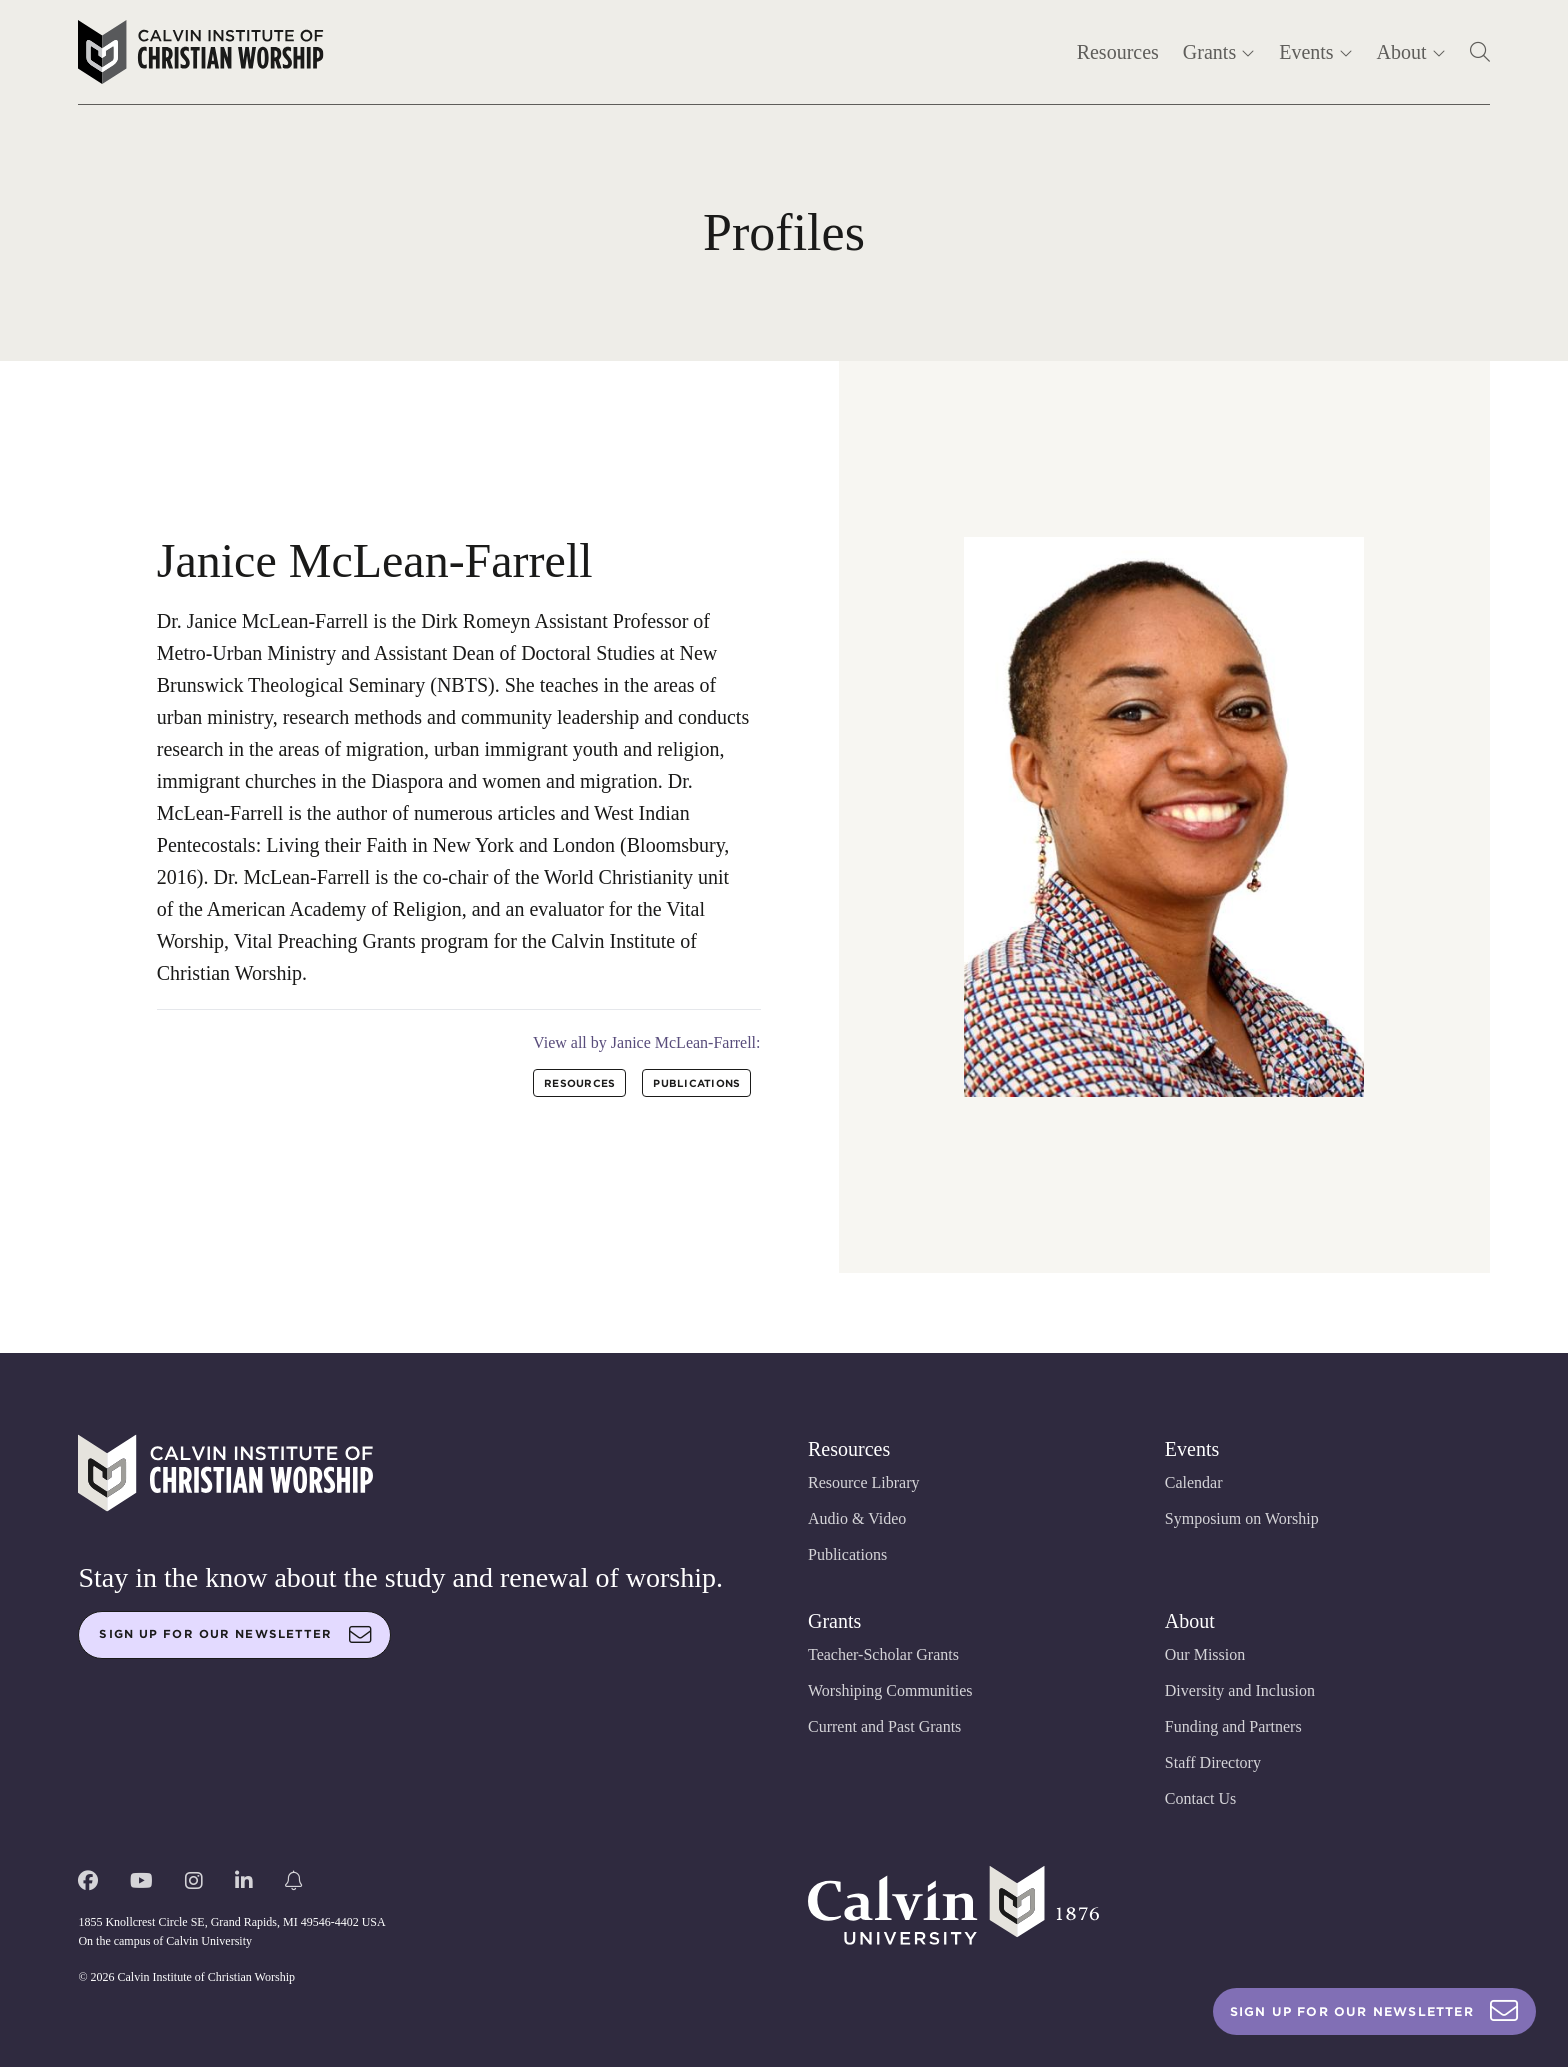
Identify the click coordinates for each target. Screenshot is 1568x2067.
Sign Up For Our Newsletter (1374, 2011)
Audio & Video (857, 1518)
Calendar (1194, 1482)
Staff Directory (1213, 1762)
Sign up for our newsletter (235, 1635)
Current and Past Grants (884, 1726)
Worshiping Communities (890, 1690)
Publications (847, 1554)
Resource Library (864, 1482)
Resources (1118, 52)
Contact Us (1201, 1798)
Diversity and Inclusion (1240, 1690)
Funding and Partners (1233, 1726)
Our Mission (1205, 1654)
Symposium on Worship (1242, 1518)
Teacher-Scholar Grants (883, 1654)
